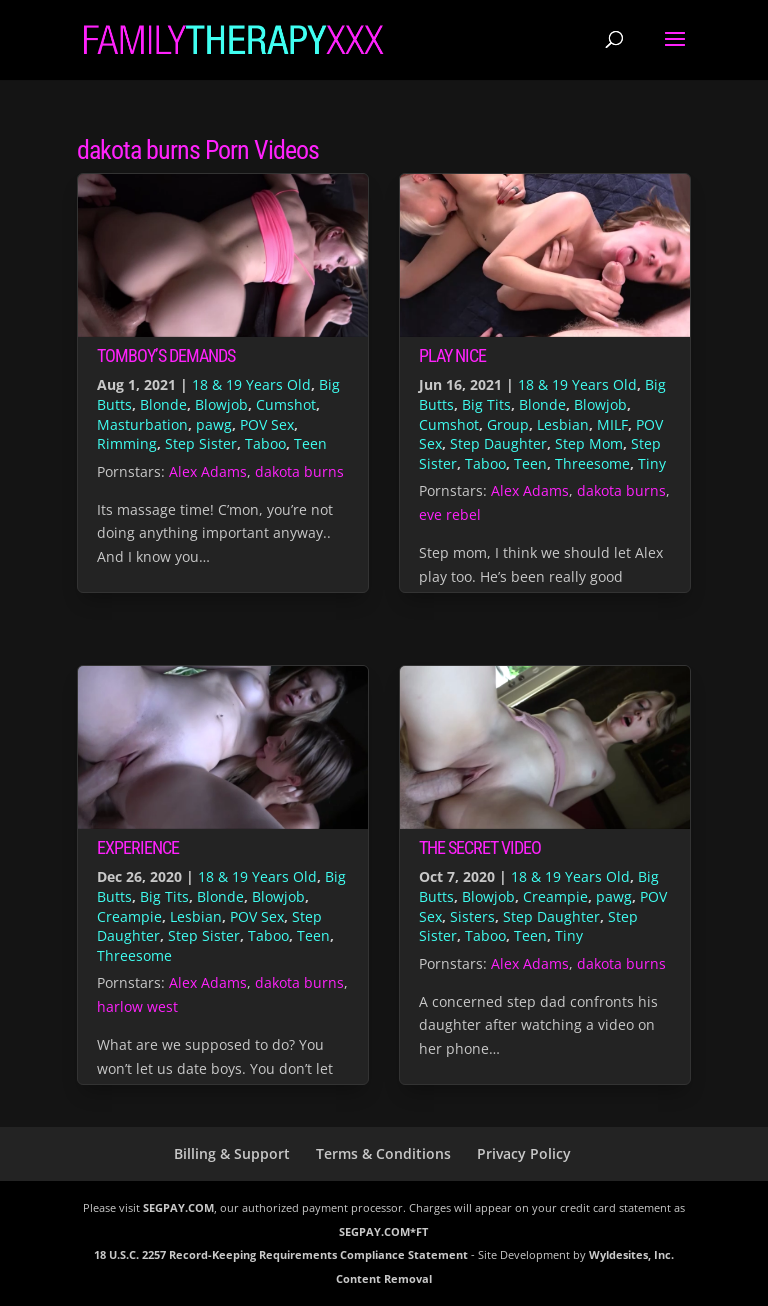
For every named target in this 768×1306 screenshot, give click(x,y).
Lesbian (563, 424)
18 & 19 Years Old (251, 384)
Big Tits (486, 404)
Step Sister (201, 443)
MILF (612, 424)
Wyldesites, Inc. (631, 1254)
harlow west (137, 1006)
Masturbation (142, 424)
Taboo (265, 443)
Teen (310, 443)
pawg (214, 424)
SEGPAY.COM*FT (383, 1231)
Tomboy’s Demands (166, 355)
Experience (138, 847)
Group (508, 424)
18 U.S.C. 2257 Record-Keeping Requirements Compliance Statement (281, 1254)
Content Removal (384, 1278)
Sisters (472, 916)
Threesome (592, 463)
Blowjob (221, 404)
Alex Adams (208, 471)
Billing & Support (232, 1153)
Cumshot (286, 404)
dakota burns (299, 471)
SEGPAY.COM (178, 1207)
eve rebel (450, 514)
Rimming (127, 443)
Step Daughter (498, 443)
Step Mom (589, 443)
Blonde (163, 404)
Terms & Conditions (383, 1153)
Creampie (129, 916)
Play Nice (452, 355)
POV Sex (267, 424)
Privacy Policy (524, 1153)
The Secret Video (480, 847)
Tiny (652, 463)
